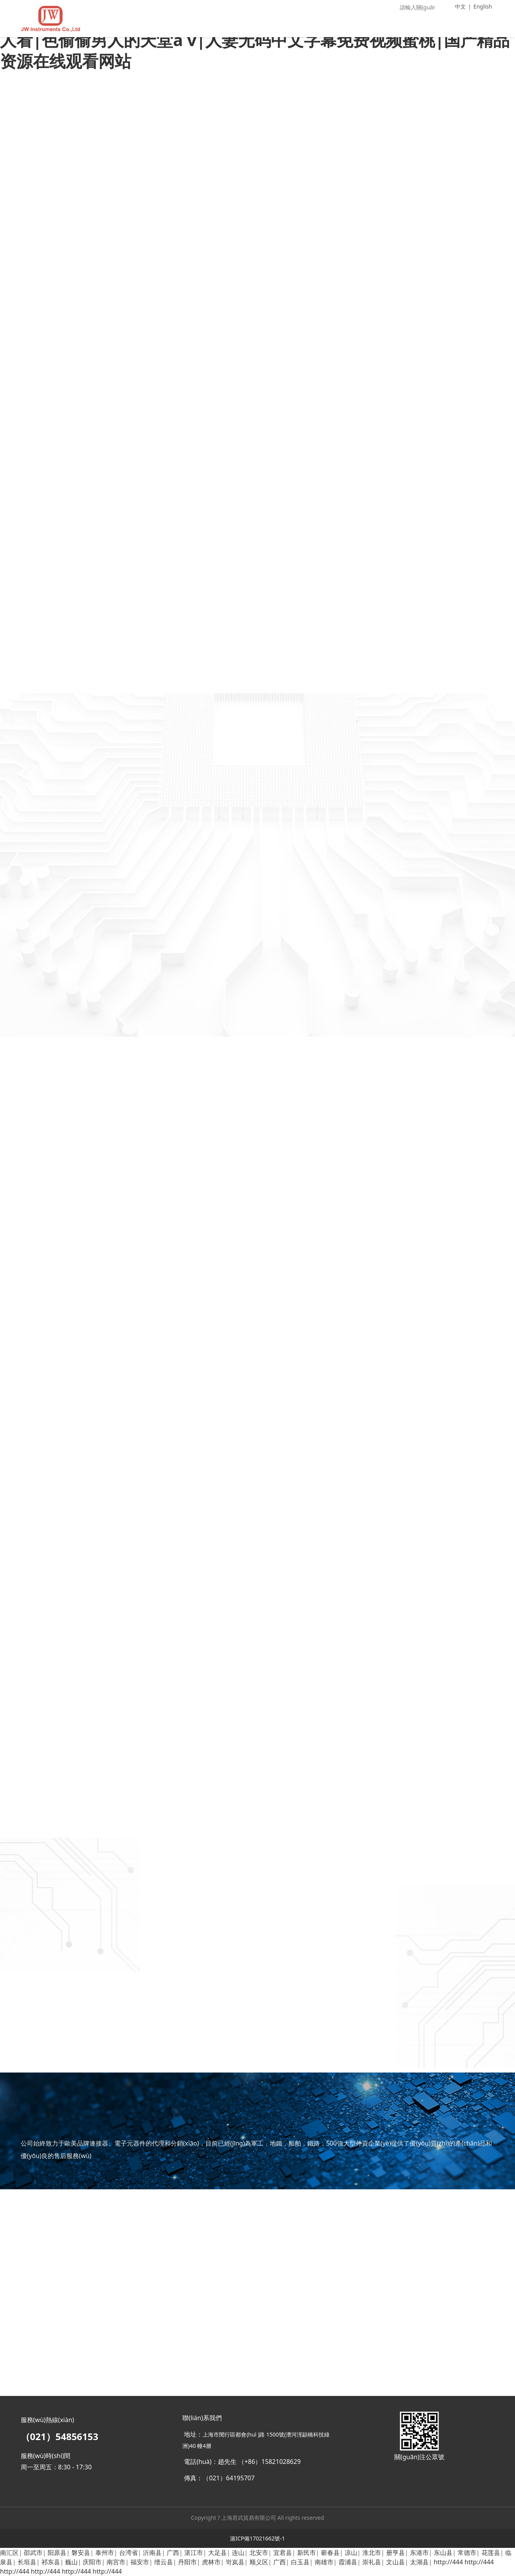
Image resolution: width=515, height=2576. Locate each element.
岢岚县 (235, 2562)
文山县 (395, 2562)
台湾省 (128, 2552)
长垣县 (27, 2562)
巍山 (71, 2562)
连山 (238, 2552)
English (483, 6)
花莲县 (490, 2552)
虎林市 (211, 2562)
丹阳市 (187, 2562)
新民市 (306, 2552)
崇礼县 (371, 2562)
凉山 (351, 2552)
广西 (173, 2552)
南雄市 (324, 2562)
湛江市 (193, 2552)
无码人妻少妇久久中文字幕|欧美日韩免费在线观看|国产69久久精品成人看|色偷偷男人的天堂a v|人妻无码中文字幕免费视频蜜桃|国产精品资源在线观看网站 (256, 39)
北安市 (258, 2552)
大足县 (217, 2552)
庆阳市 (92, 2562)
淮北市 (371, 2552)
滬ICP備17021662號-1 (257, 2538)
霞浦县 (348, 2562)
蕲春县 (330, 2552)
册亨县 (395, 2552)
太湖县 (419, 2562)
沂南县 (152, 2552)
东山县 (443, 2552)
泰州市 (104, 2552)
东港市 (419, 2552)
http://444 (448, 2562)
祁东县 (50, 2562)
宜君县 (282, 2552)
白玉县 (300, 2562)
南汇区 (9, 2552)
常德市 (467, 2552)
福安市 (139, 2562)
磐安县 (80, 2552)
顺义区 (258, 2562)
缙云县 (163, 2562)
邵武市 (33, 2552)
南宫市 (116, 2562)
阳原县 (57, 2552)
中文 (460, 6)
